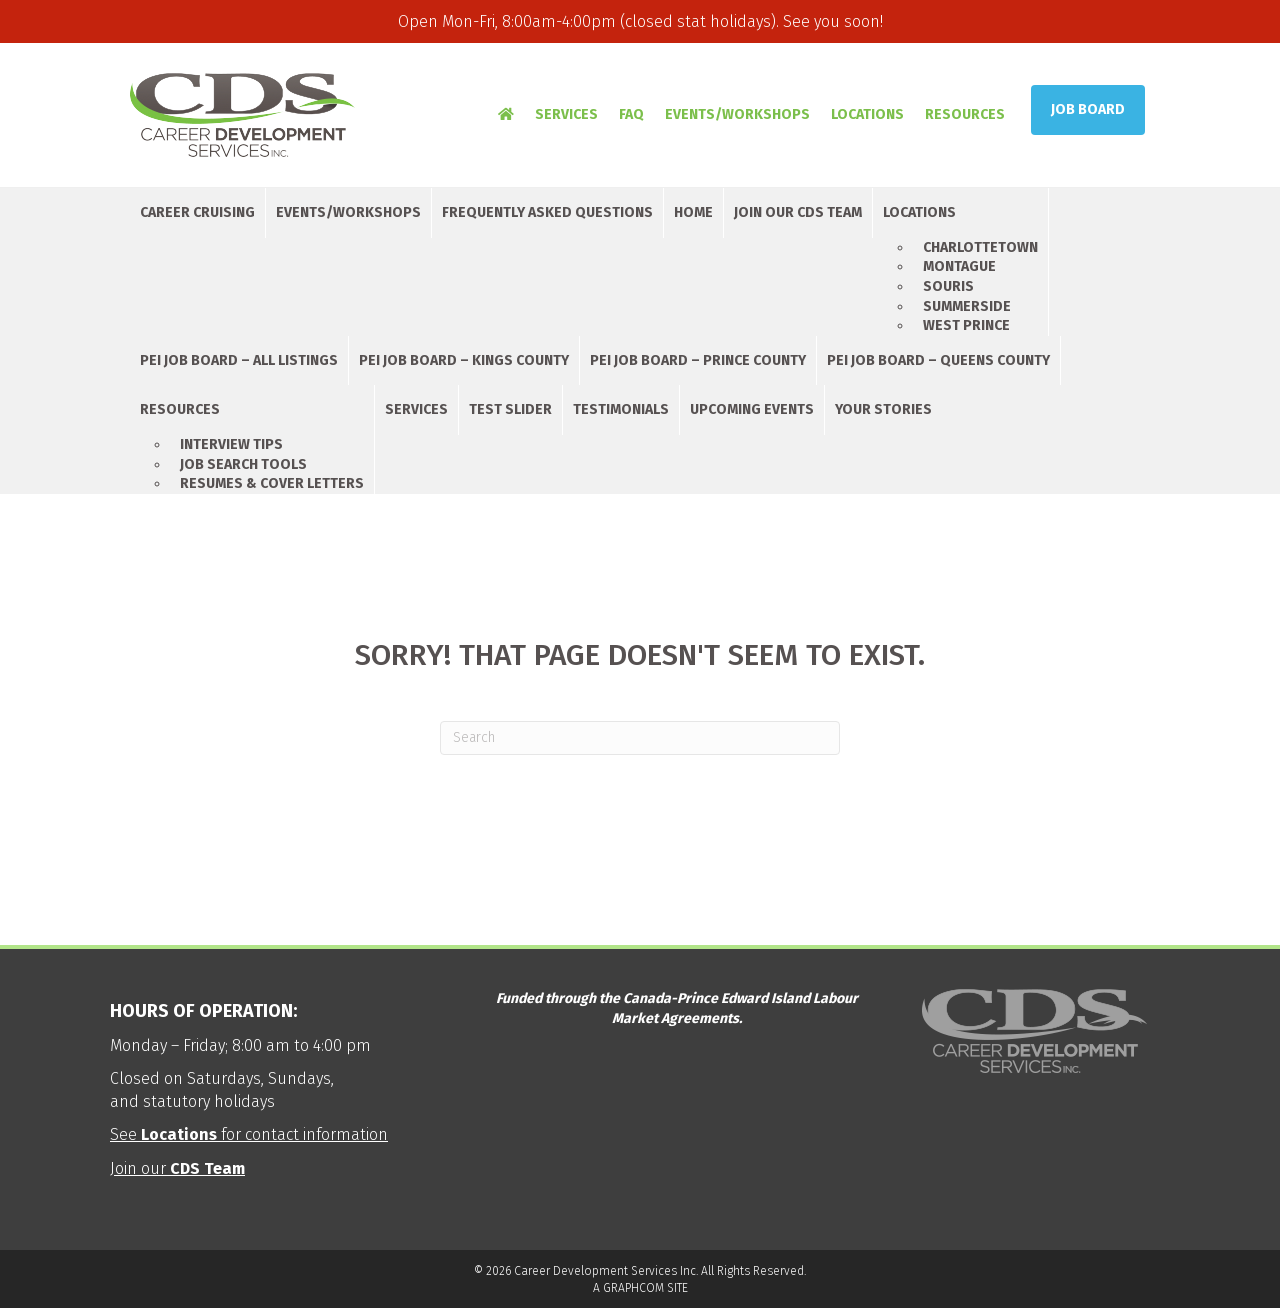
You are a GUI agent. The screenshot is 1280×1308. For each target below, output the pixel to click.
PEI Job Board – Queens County (938, 360)
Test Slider (510, 409)
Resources (965, 114)
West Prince (966, 325)
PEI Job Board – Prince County (698, 360)
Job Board (1088, 109)
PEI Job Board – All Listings (239, 360)
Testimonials (621, 409)
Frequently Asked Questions (547, 212)
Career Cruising (197, 212)
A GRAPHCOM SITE (640, 1288)
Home (693, 212)
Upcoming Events (752, 409)
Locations (867, 114)
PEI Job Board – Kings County (464, 360)
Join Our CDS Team (798, 212)
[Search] (640, 738)
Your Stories (883, 409)
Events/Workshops (737, 114)
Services (566, 114)
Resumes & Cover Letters (272, 483)
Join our (177, 1168)
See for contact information (249, 1134)
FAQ (631, 114)
